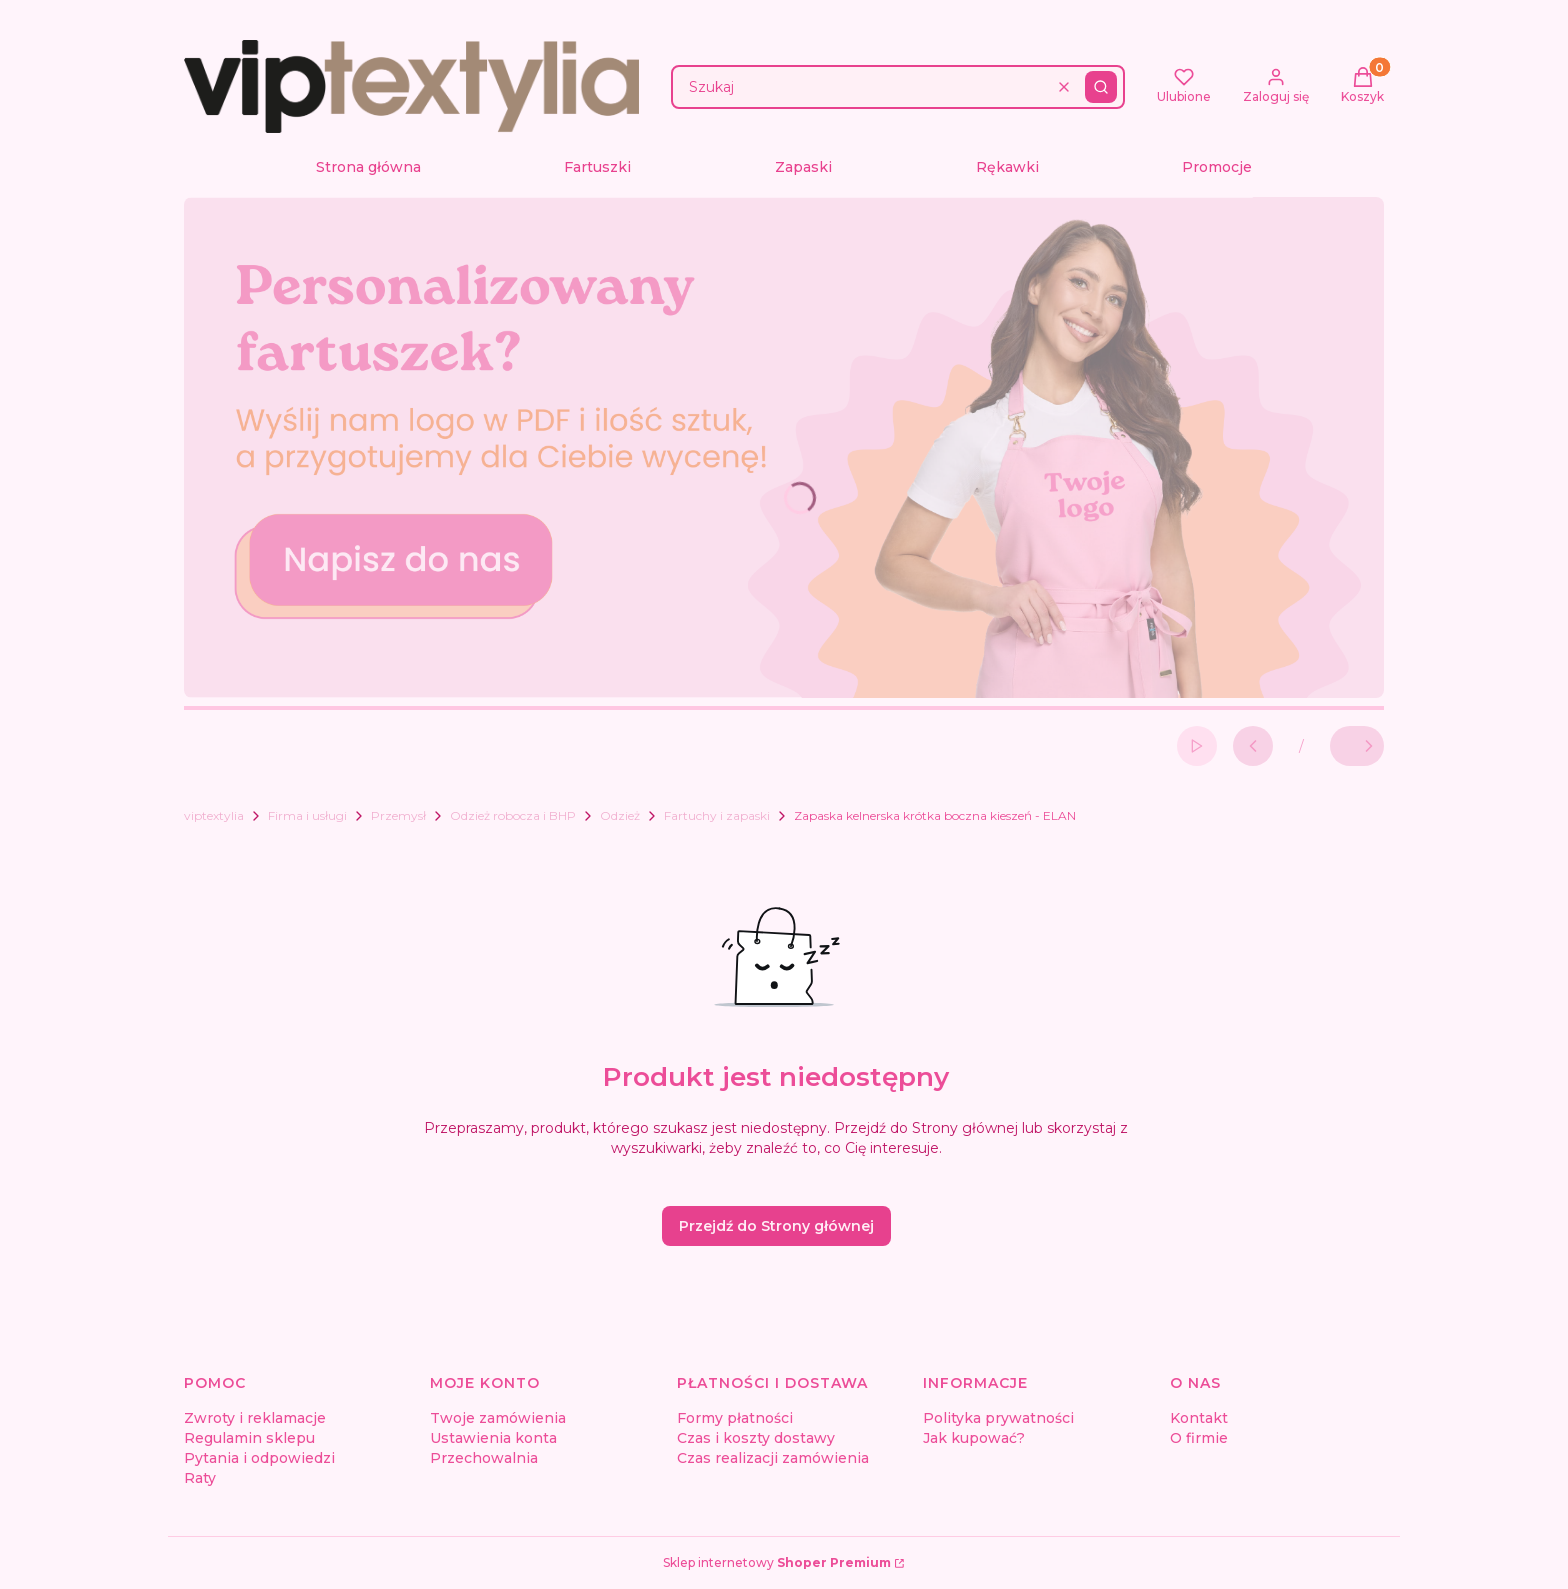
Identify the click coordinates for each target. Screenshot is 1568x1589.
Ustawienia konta (493, 1438)
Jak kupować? (974, 1438)
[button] (1101, 87)
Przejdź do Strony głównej (776, 1226)
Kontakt (1199, 1418)
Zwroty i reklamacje (255, 1418)
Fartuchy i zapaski (717, 815)
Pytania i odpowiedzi (259, 1458)
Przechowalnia (484, 1458)
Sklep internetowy (777, 1562)
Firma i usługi (307, 815)
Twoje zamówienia (498, 1418)
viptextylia (214, 815)
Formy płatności (735, 1418)
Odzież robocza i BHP (513, 815)
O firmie (1199, 1438)
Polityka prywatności (998, 1418)
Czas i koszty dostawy (756, 1438)
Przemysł (398, 815)
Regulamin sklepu (249, 1438)
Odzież (620, 815)
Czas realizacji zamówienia (773, 1458)
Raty (200, 1478)
